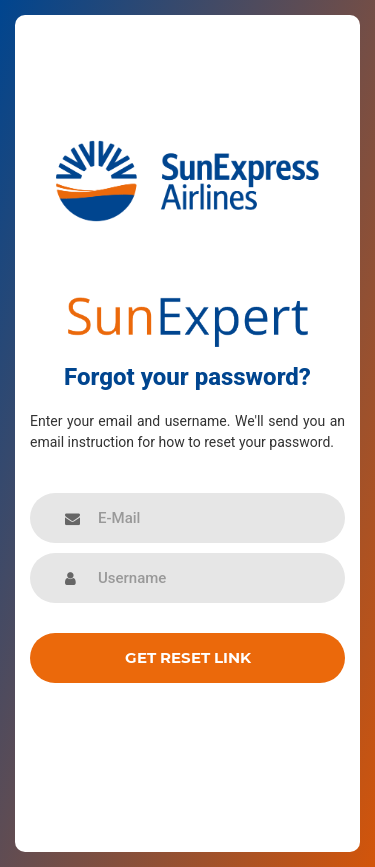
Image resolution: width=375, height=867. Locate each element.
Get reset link (188, 657)
